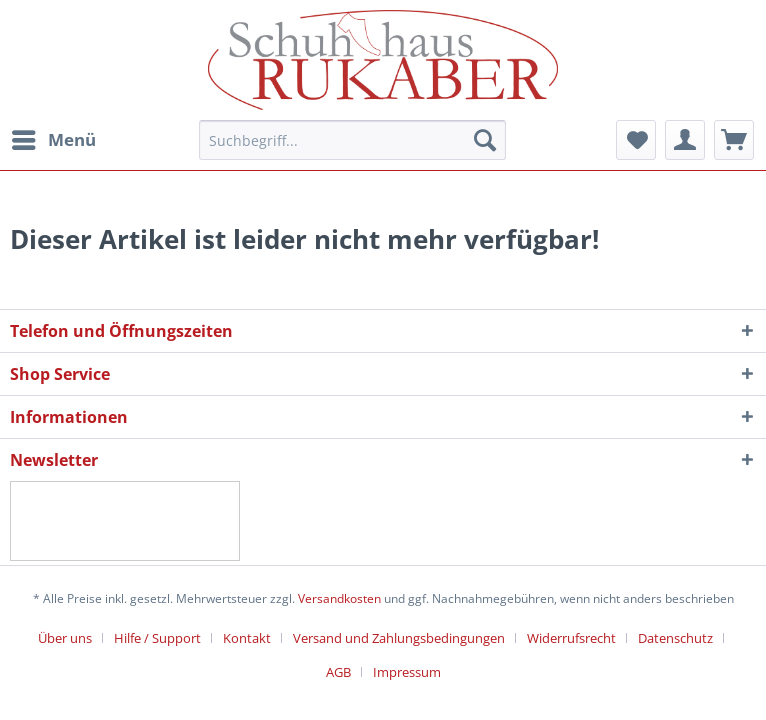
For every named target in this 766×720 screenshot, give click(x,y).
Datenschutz (675, 638)
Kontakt (247, 638)
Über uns (65, 638)
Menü (54, 137)
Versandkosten (339, 598)
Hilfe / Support (157, 638)
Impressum (407, 672)
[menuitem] (53, 140)
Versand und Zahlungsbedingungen (399, 638)
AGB (338, 672)
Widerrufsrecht (571, 638)
